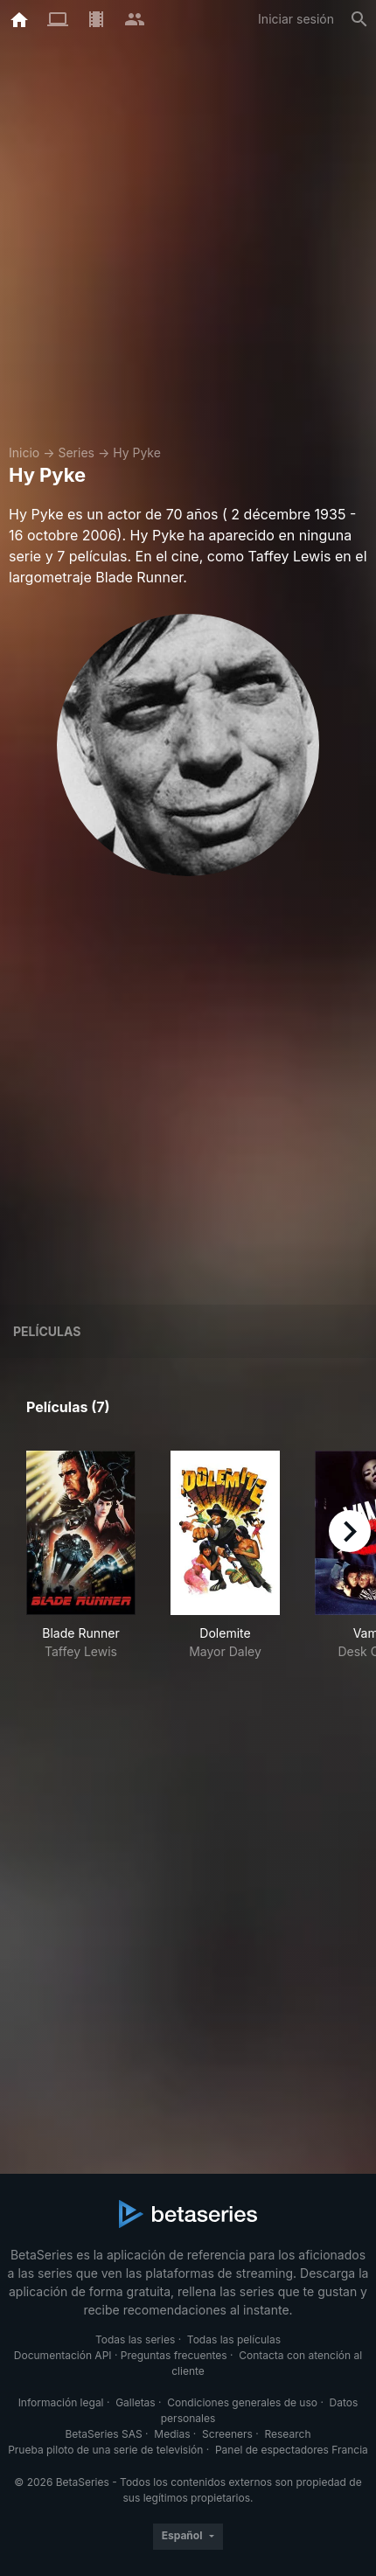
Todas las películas (234, 2339)
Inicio (24, 452)
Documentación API (63, 2355)
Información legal (61, 2402)
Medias (172, 2433)
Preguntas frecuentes (174, 2355)
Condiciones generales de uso (242, 2402)
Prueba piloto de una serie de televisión (105, 2449)
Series (76, 452)
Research (287, 2433)
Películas (46, 1331)
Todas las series (135, 2339)
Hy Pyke (137, 452)
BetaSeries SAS (104, 2433)
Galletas (135, 2402)
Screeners (227, 2433)
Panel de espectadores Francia (291, 2449)
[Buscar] (359, 19)
